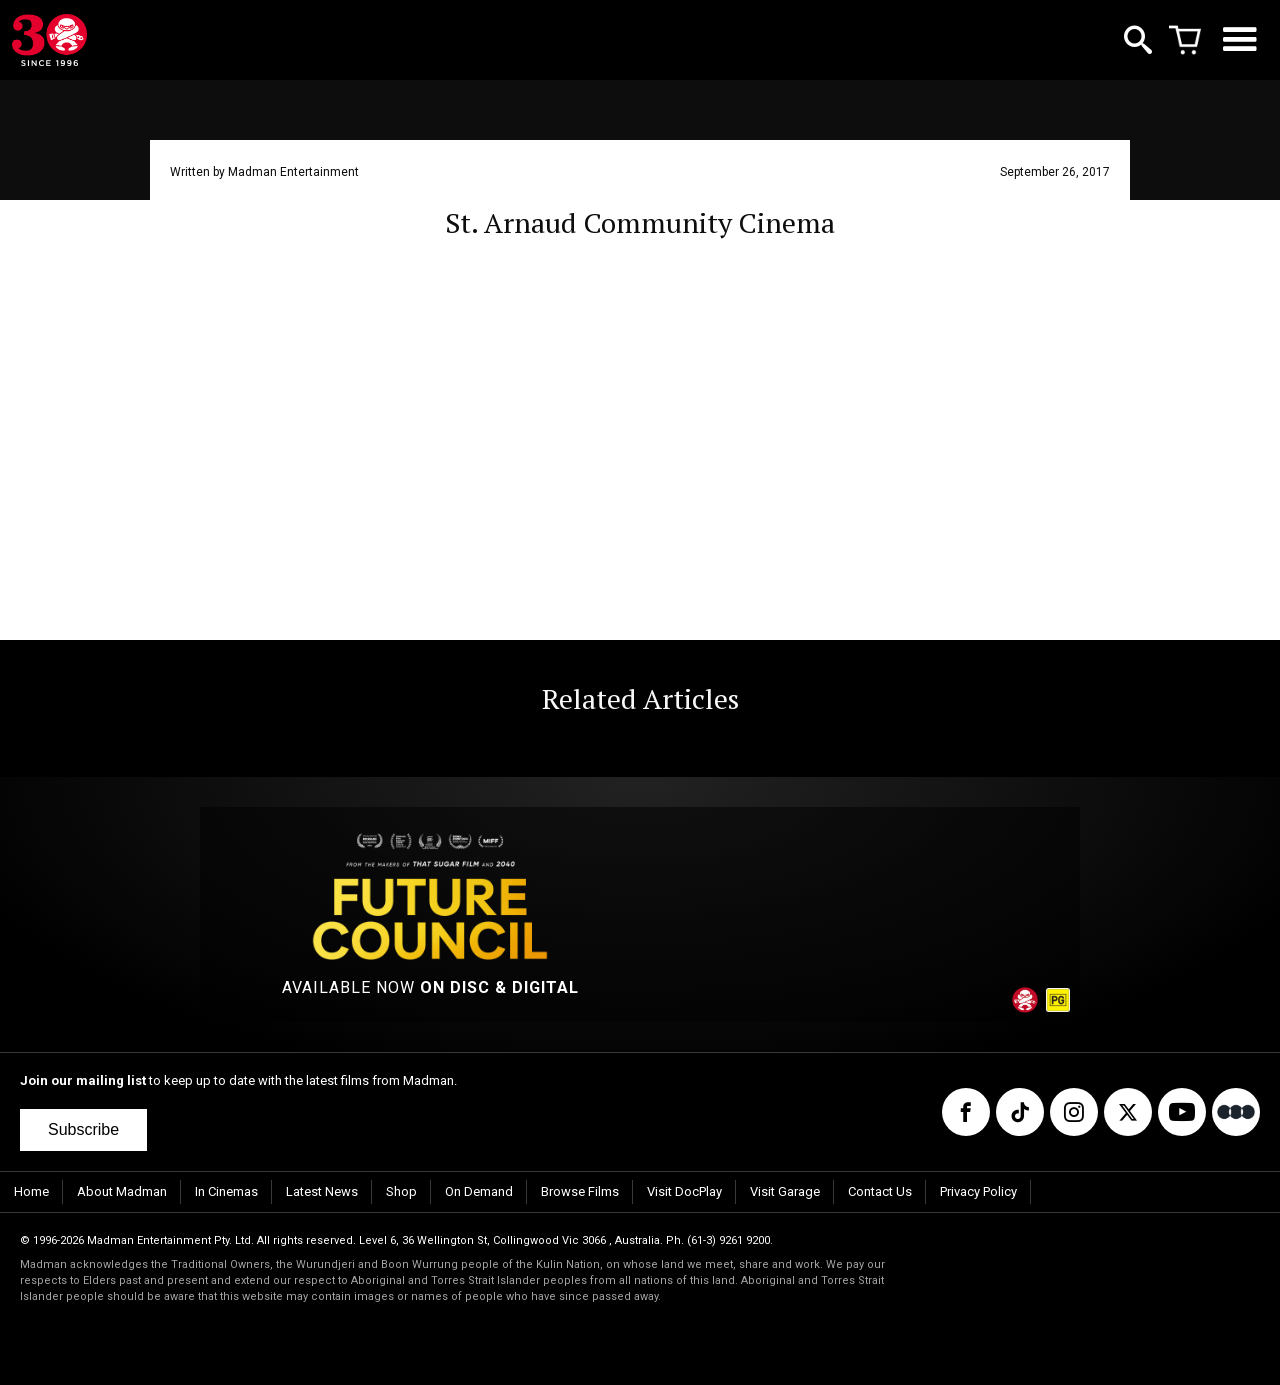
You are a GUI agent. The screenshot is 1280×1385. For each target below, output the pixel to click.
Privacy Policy (978, 1191)
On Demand (479, 1191)
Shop (401, 1191)
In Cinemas (226, 1191)
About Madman (122, 1191)
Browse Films (580, 1191)
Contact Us (880, 1191)
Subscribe (83, 1129)
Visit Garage (785, 1191)
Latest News (322, 1191)
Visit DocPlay (684, 1191)
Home (31, 1191)
